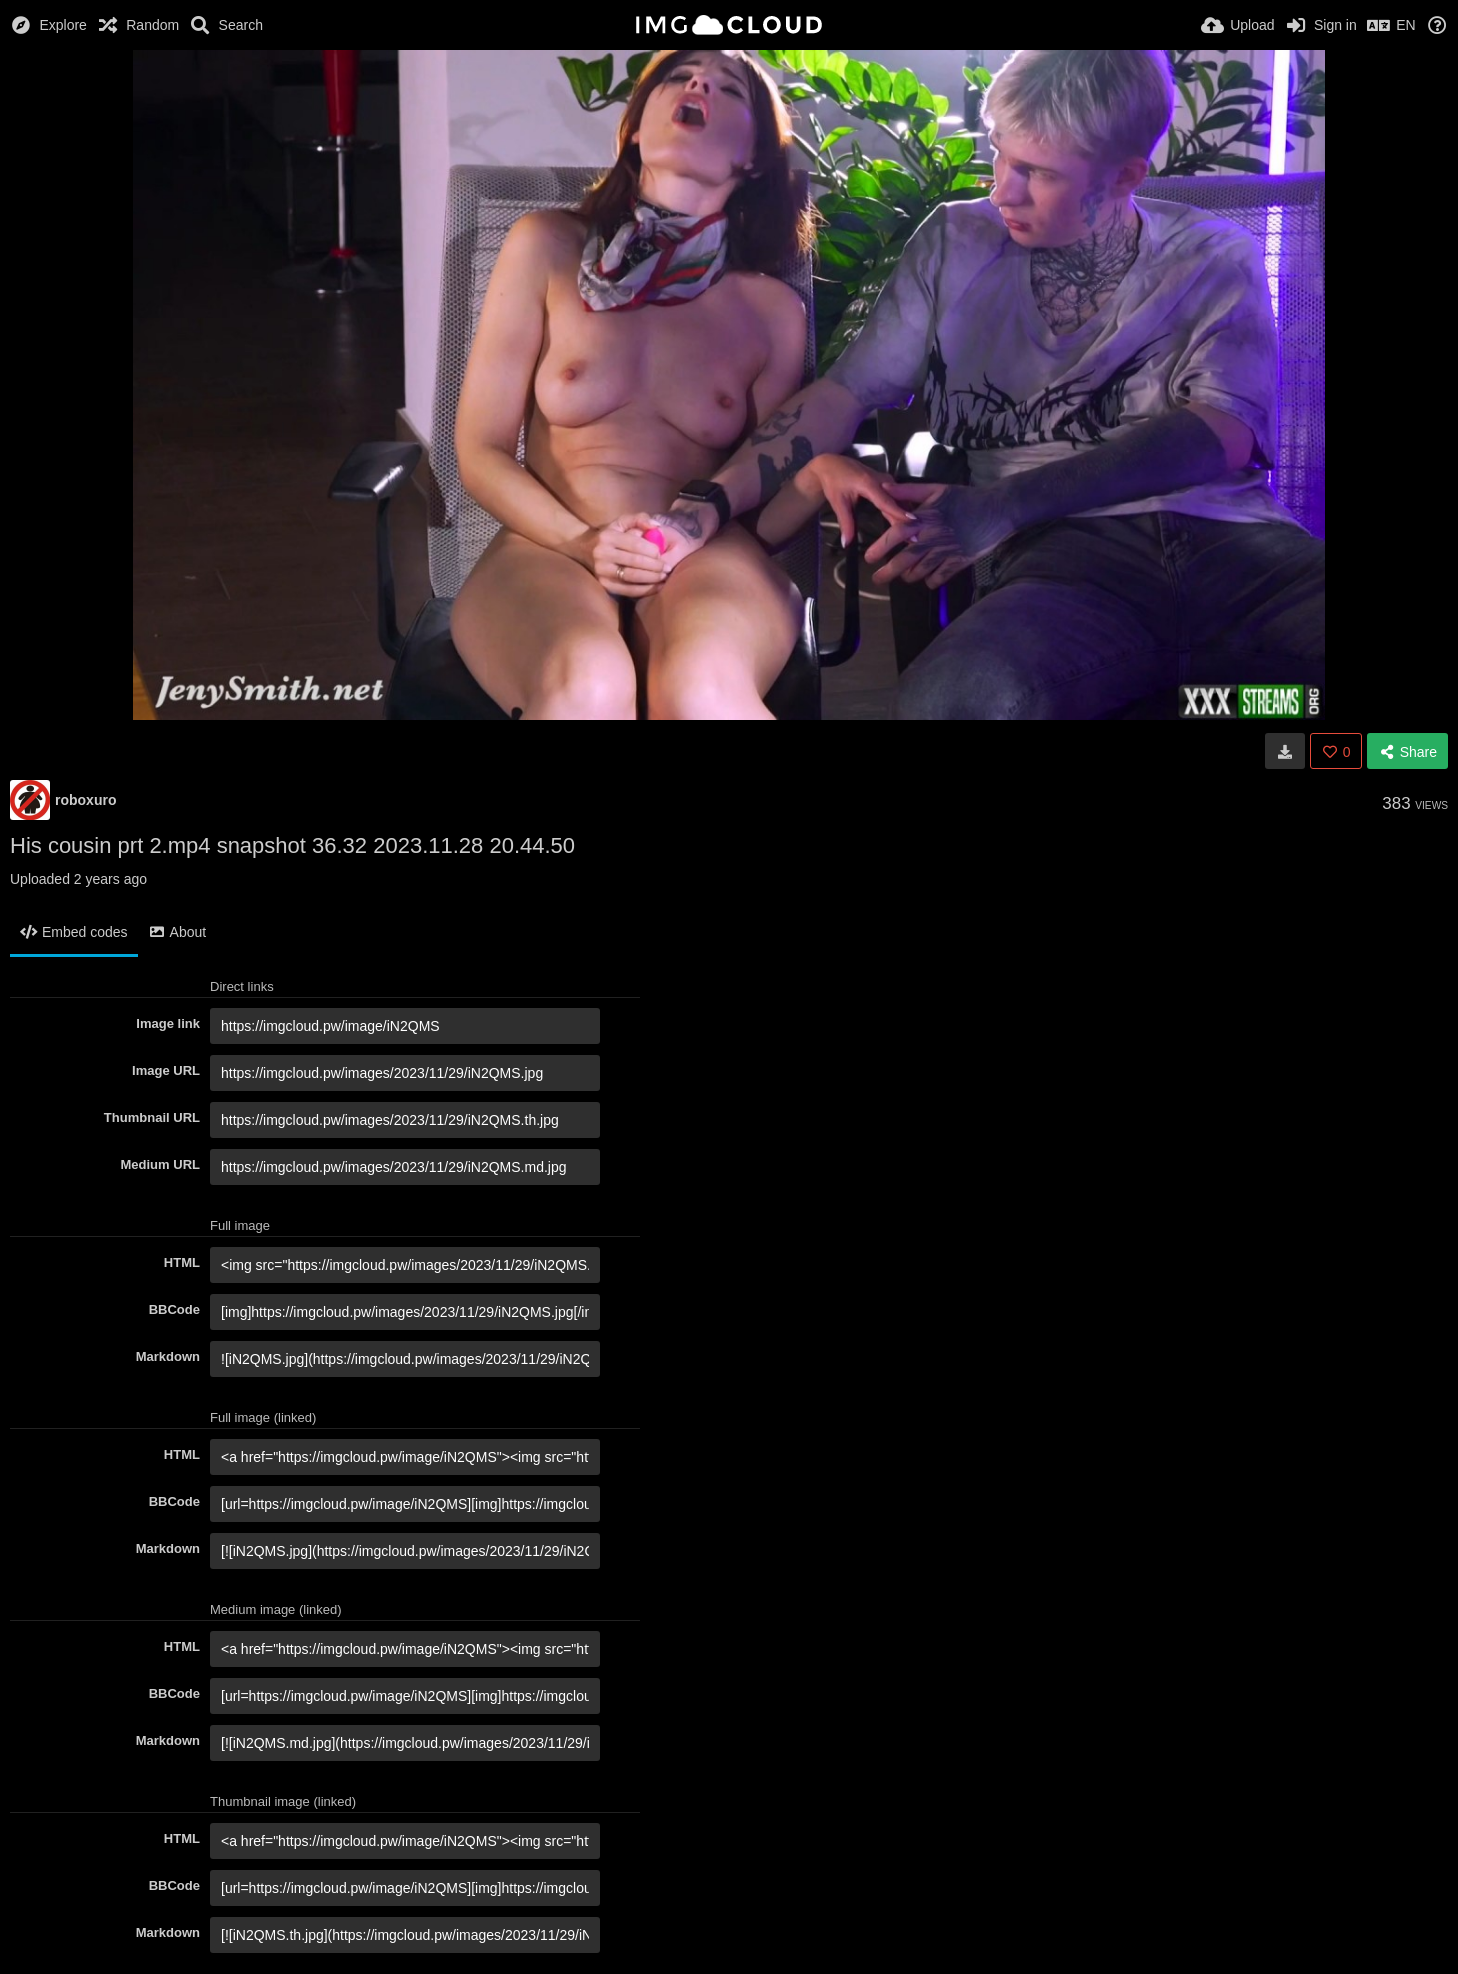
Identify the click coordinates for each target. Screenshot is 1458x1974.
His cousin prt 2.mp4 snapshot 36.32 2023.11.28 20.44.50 (292, 845)
